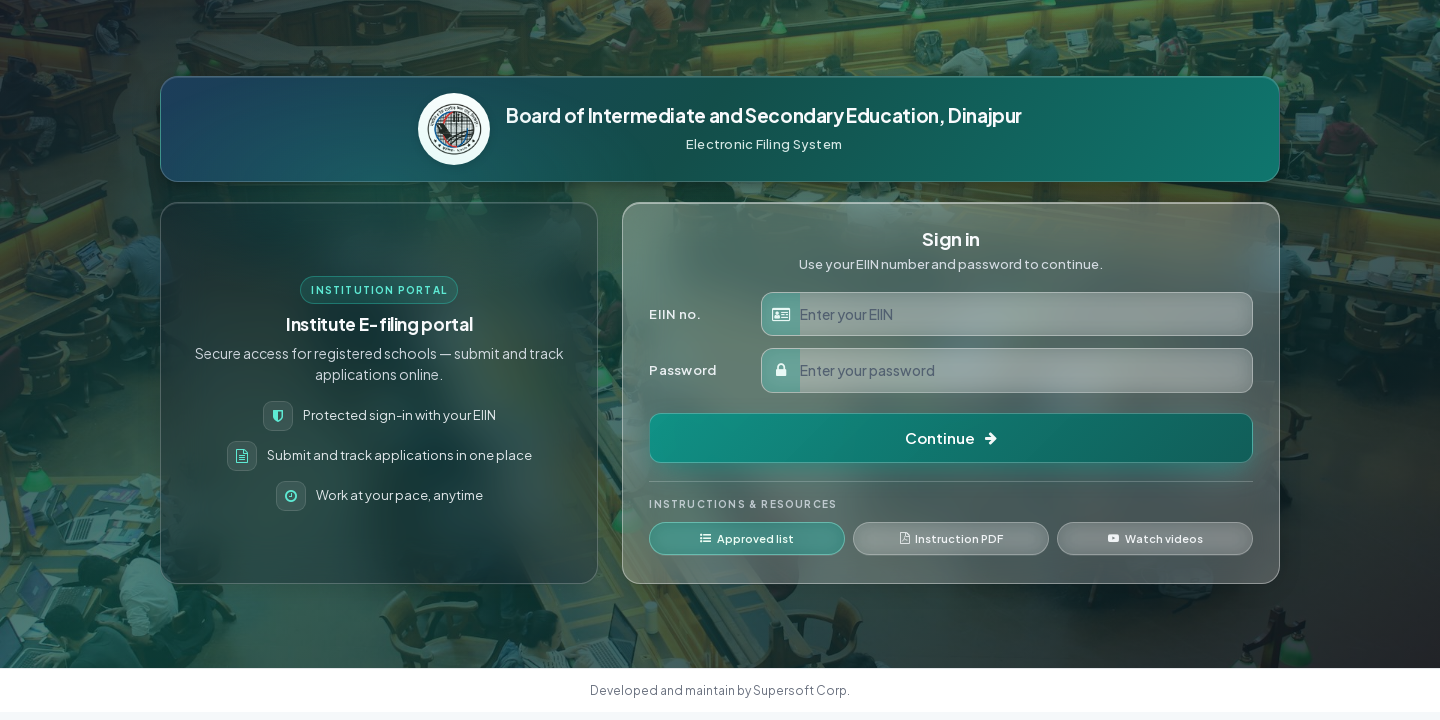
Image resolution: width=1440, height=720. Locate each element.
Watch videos (1155, 538)
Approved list (747, 538)
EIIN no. (675, 314)
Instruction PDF (951, 538)
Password (682, 370)
